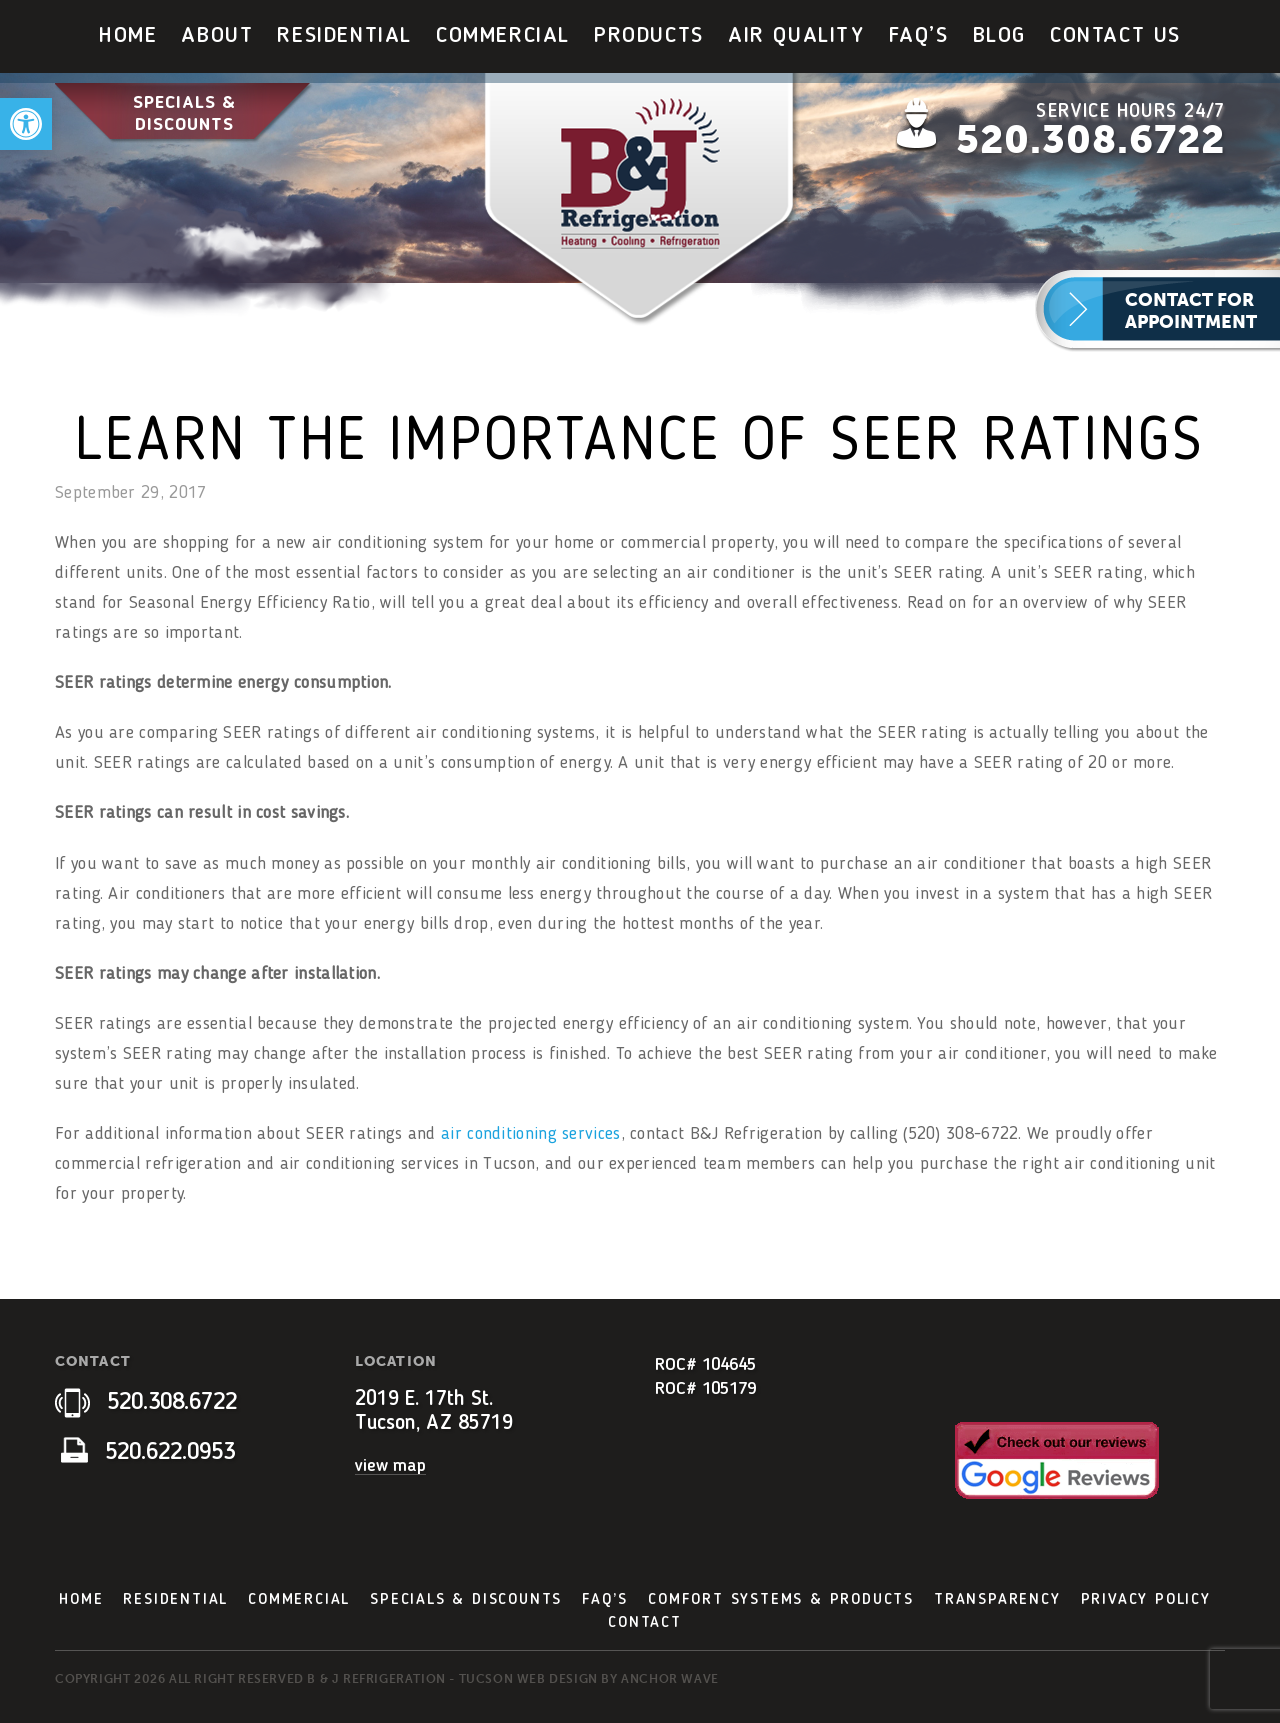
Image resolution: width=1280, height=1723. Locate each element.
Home (128, 36)
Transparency (997, 1600)
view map (390, 1466)
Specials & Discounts (184, 113)
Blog (999, 36)
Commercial (503, 36)
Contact (645, 1623)
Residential (344, 36)
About (217, 36)
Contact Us (1115, 36)
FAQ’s (919, 36)
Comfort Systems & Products (781, 1600)
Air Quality (796, 36)
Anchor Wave (670, 1679)
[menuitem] (128, 36)
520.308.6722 (1090, 140)
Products (649, 36)
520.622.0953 (148, 1453)
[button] (26, 124)
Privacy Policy (1146, 1600)
